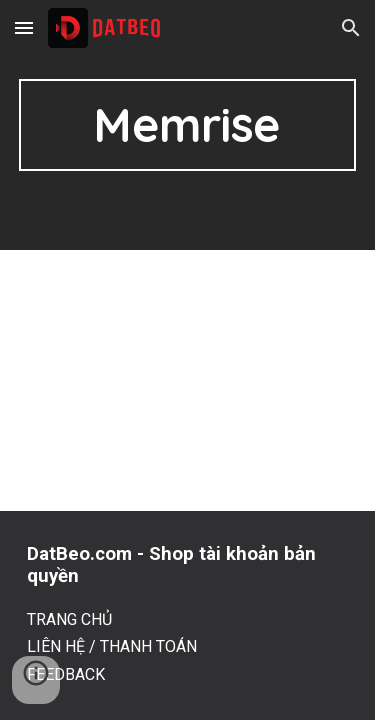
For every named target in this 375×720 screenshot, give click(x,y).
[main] (188, 125)
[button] (24, 27)
